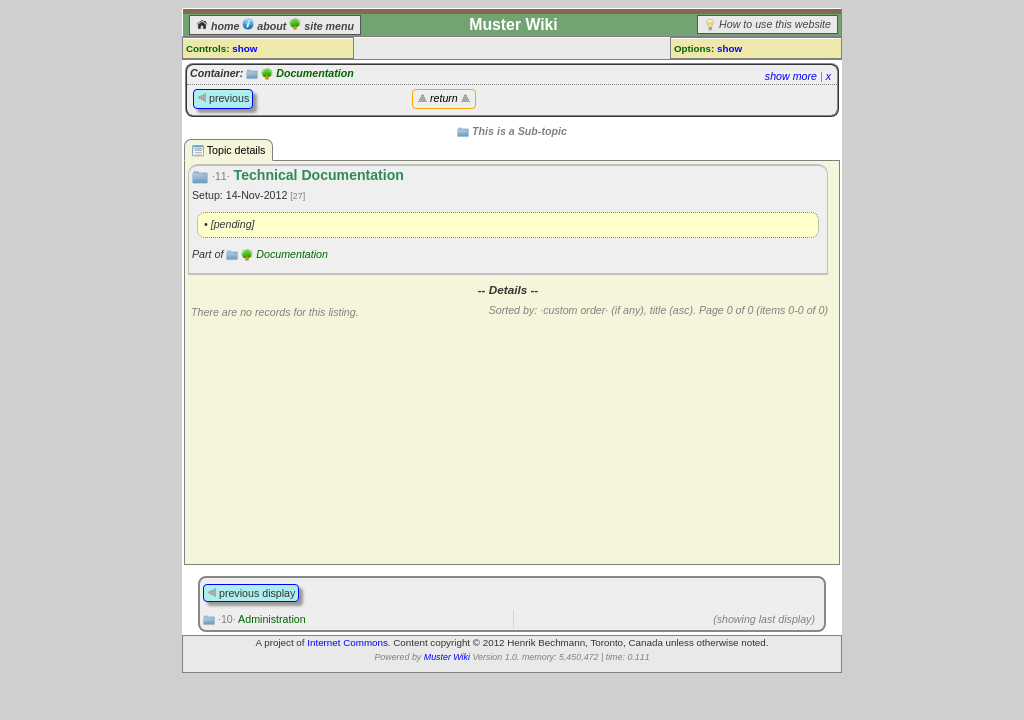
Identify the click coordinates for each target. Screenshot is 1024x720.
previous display (251, 593)
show (244, 48)
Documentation (315, 73)
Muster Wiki (447, 657)
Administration (262, 619)
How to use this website (775, 24)
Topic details (228, 150)
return (444, 98)
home (219, 26)
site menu (321, 26)
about (265, 26)
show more (791, 76)
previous (223, 98)
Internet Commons (347, 642)
